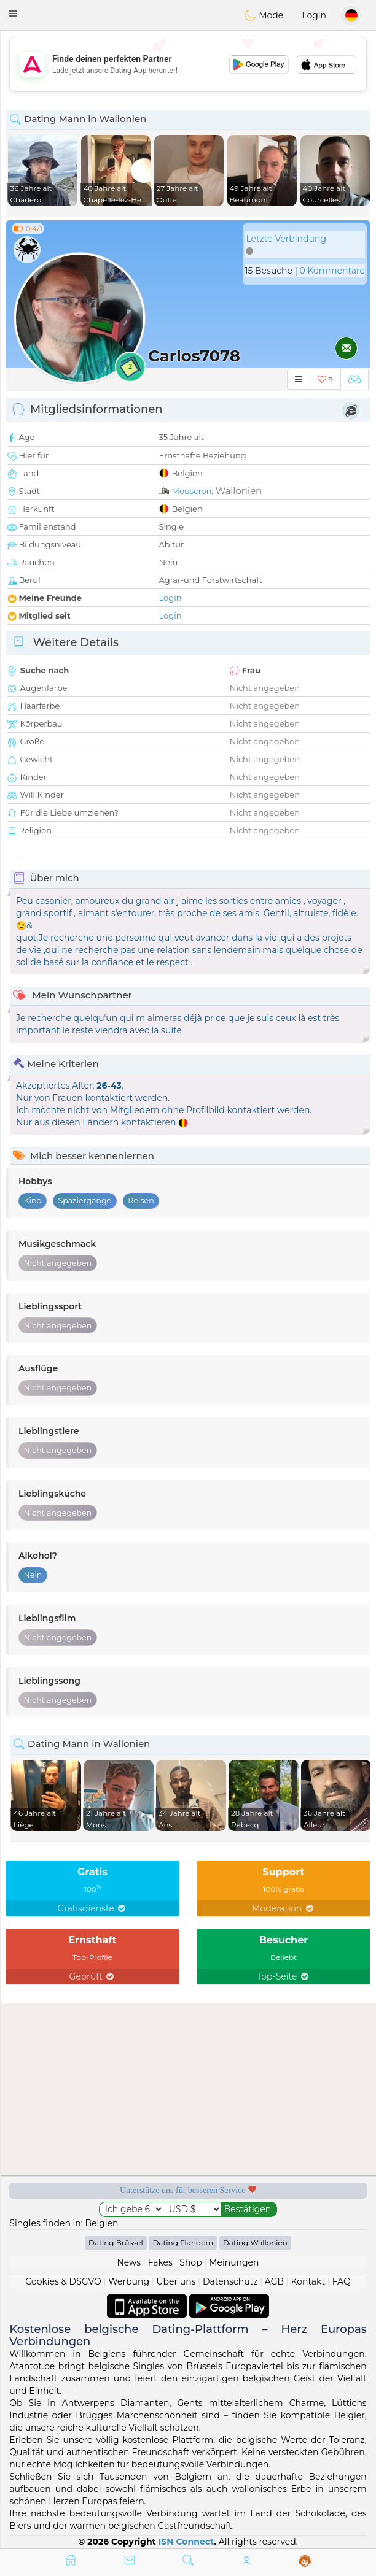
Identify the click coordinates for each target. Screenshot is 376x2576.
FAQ (341, 2281)
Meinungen (234, 2262)
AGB (274, 2281)
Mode (263, 15)
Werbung (128, 2281)
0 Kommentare (332, 270)
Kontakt (308, 2281)
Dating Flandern (182, 2242)
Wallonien (239, 490)
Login (314, 15)
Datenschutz (230, 2281)
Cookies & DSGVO (63, 2281)
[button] (13, 13)
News (129, 2262)
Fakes (160, 2262)
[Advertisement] (188, 64)
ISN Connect (186, 2541)
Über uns (175, 2281)
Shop (190, 2262)
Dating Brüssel (115, 2242)
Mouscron (192, 491)
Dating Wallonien (255, 2242)
